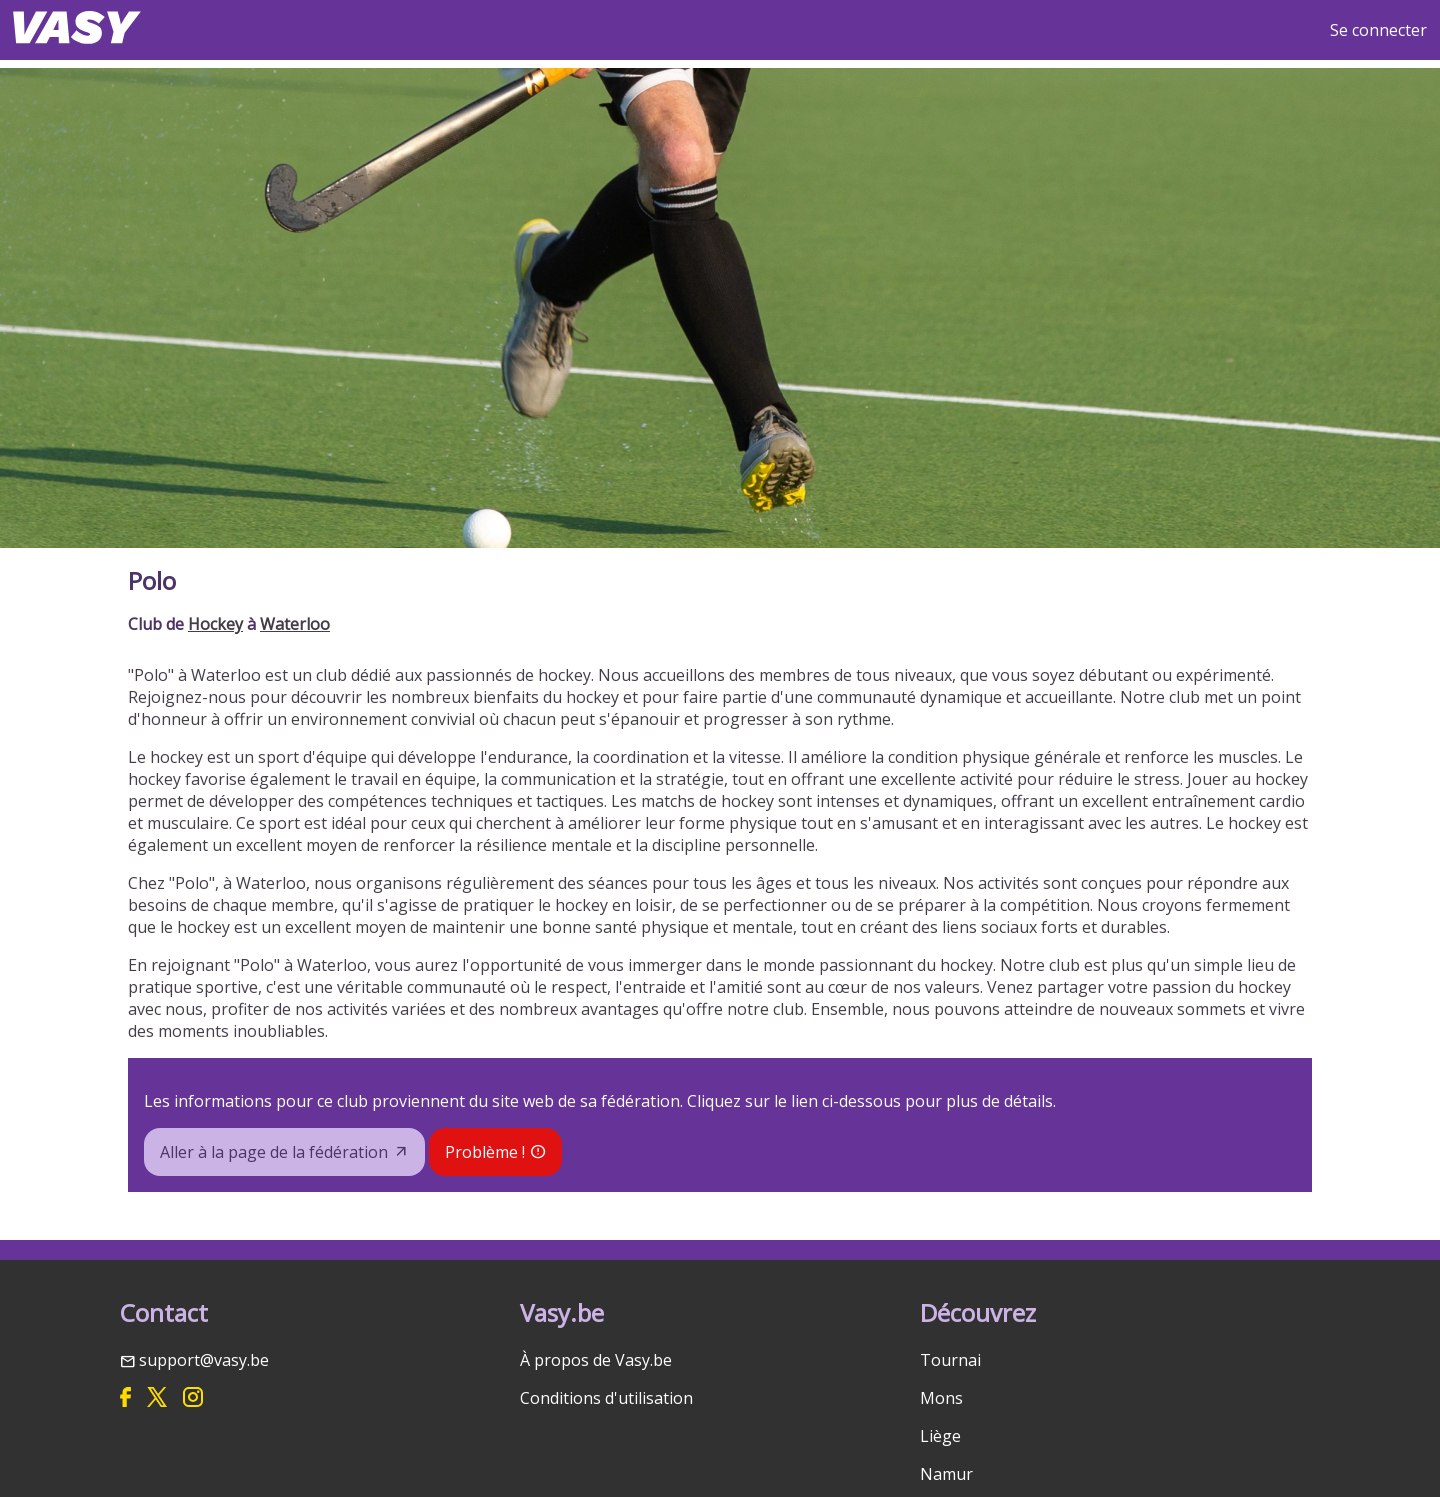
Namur (946, 1474)
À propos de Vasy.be (596, 1360)
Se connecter (1378, 30)
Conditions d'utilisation (606, 1398)
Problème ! (485, 1152)
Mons (941, 1398)
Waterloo (295, 624)
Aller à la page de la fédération (274, 1152)
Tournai (950, 1360)
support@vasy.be (204, 1360)
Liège (940, 1436)
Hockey (215, 624)
